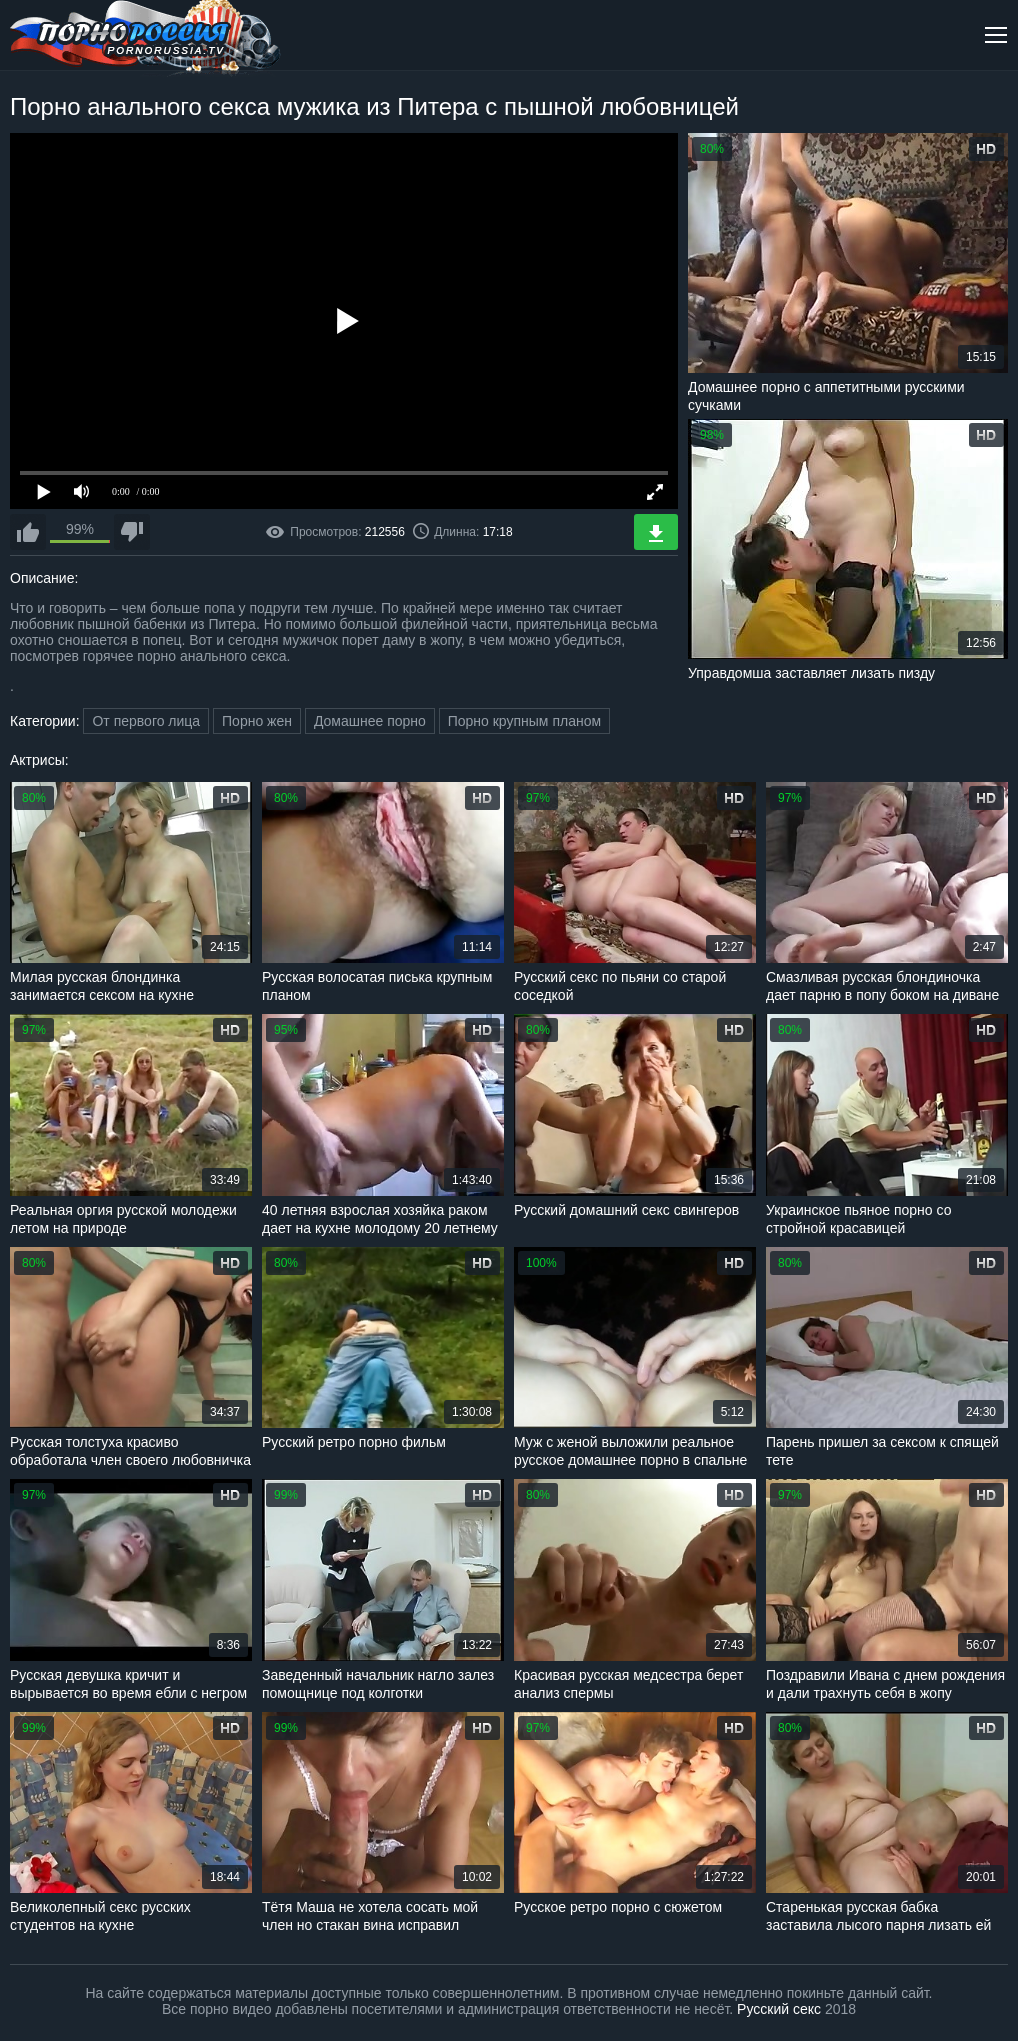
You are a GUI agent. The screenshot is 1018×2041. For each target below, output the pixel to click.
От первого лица (146, 721)
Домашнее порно (370, 721)
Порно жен (257, 721)
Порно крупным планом (524, 721)
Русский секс (779, 2009)
